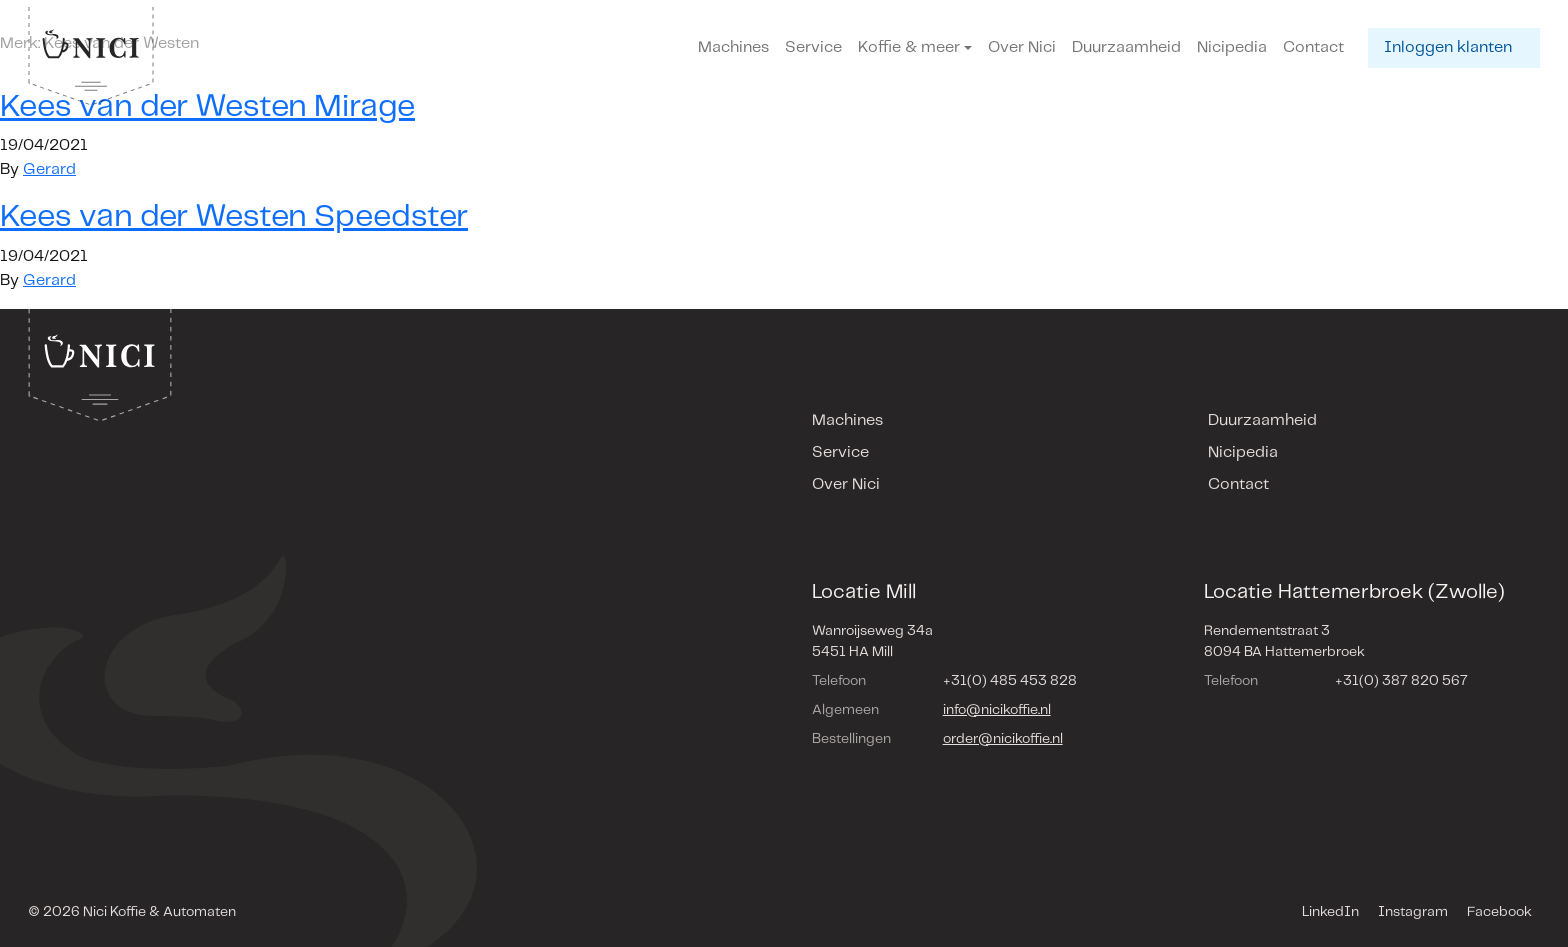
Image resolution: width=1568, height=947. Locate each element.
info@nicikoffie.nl (997, 710)
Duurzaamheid (1126, 47)
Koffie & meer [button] (909, 47)
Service (813, 47)
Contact (1313, 47)
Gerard (49, 169)
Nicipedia (1232, 47)
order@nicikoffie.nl (1003, 739)
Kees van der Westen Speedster (234, 217)
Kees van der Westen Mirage (207, 107)
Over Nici (1022, 47)
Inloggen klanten (1448, 47)
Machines (733, 47)
